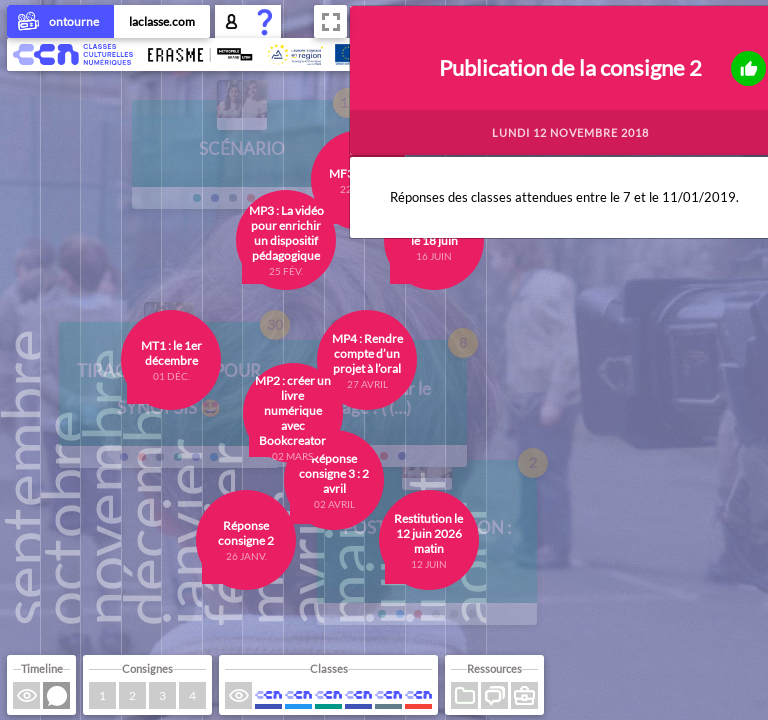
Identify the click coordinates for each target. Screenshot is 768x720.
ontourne (60, 23)
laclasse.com (162, 21)
